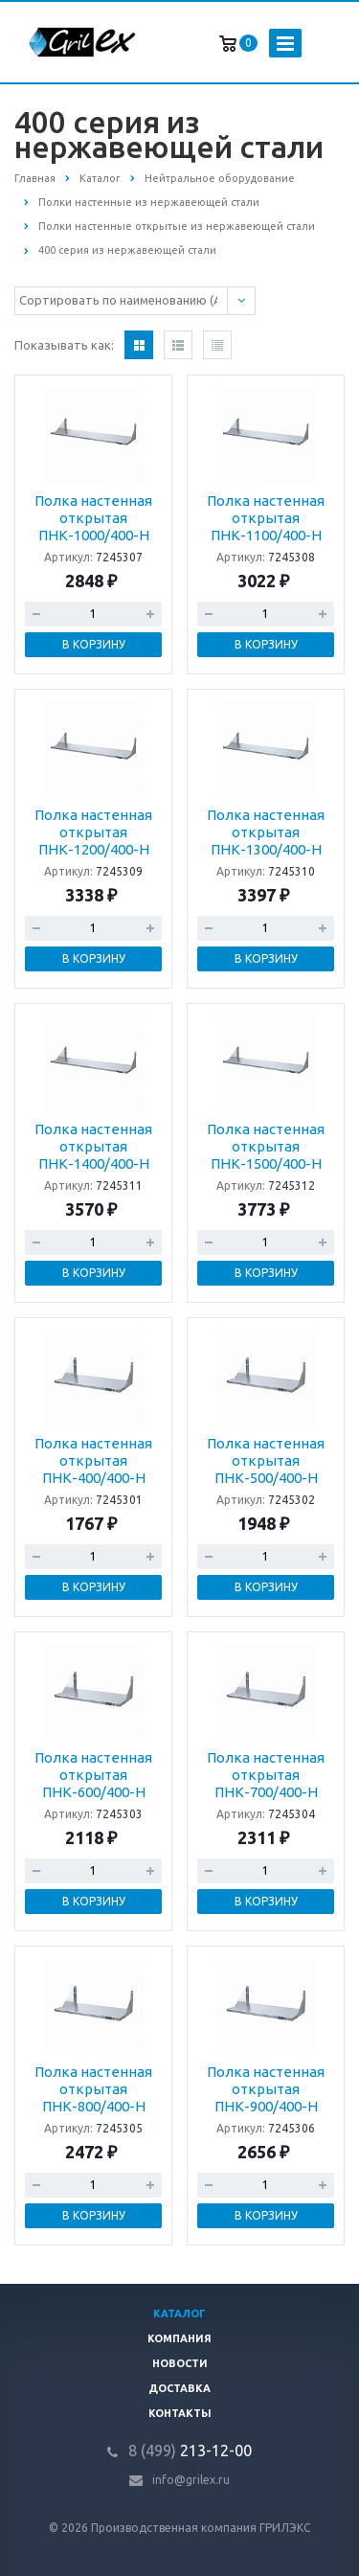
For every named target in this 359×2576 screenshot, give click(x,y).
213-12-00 (190, 2450)
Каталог (179, 2313)
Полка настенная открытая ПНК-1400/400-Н (93, 1146)
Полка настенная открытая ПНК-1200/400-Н (93, 832)
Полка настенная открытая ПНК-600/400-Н (93, 1774)
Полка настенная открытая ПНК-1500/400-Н (266, 1146)
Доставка (179, 2388)
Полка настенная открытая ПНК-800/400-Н (93, 2088)
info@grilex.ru (191, 2479)
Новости (180, 2363)
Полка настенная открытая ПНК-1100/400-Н (266, 517)
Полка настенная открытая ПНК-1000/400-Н (93, 517)
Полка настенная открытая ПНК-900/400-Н (266, 2088)
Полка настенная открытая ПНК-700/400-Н (266, 1774)
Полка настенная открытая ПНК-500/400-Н (266, 1460)
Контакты (180, 2413)
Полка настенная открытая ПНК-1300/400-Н (266, 832)
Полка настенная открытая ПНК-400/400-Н (93, 1460)
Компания (179, 2338)
